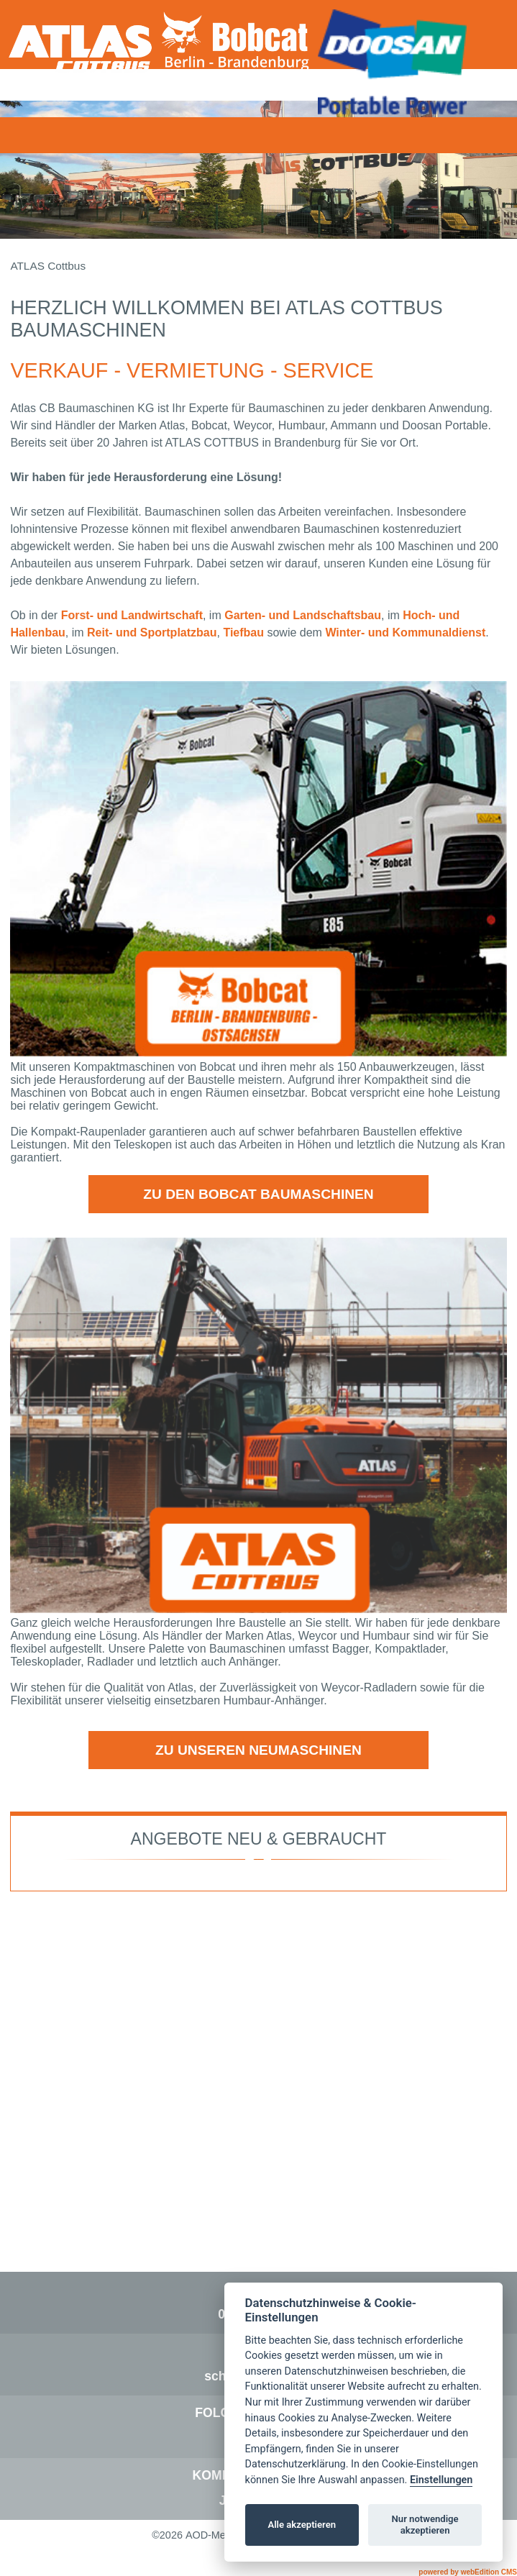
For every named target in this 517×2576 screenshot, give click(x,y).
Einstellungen (441, 2480)
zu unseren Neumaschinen (258, 1750)
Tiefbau (243, 632)
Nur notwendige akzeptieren (425, 2524)
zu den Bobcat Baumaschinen (258, 1194)
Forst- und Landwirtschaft (132, 615)
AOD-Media (212, 2535)
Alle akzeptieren (301, 2524)
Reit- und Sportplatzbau (151, 632)
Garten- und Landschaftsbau (302, 615)
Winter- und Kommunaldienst (405, 632)
